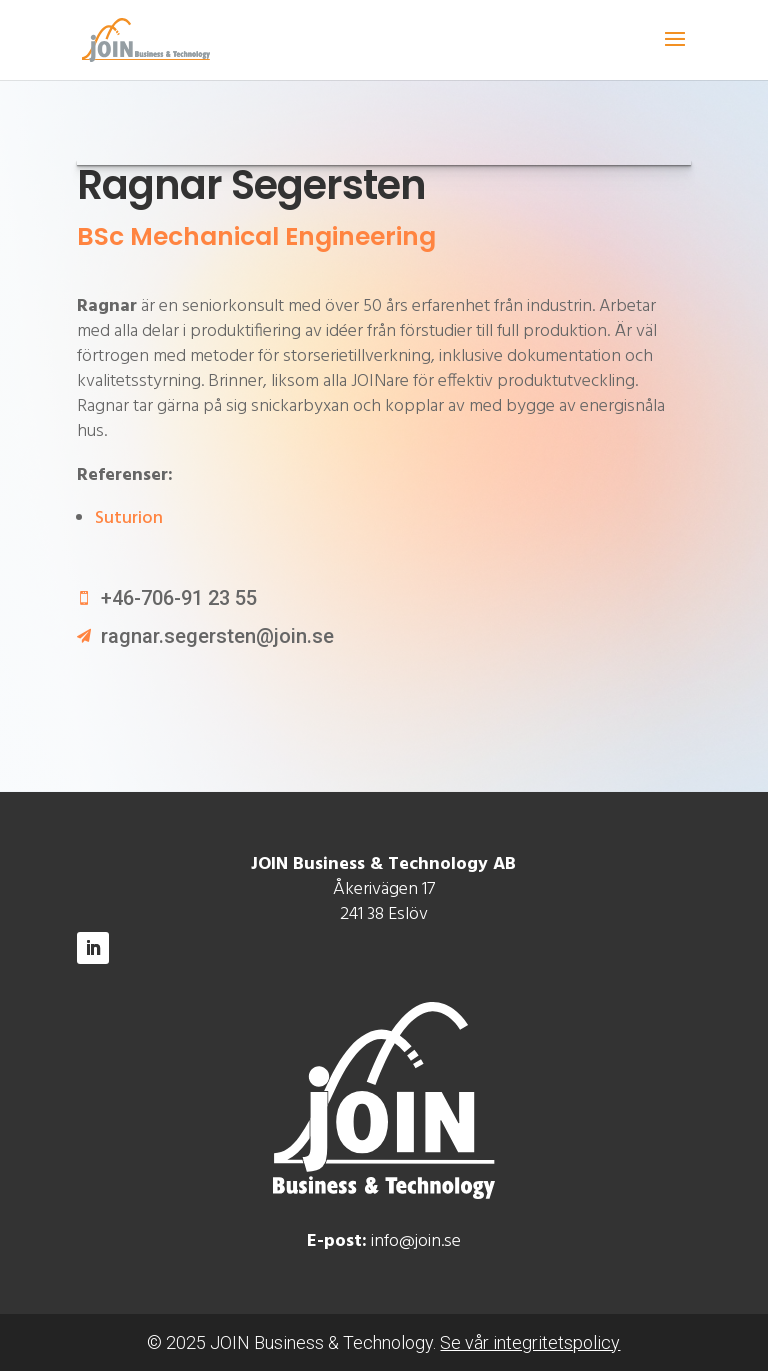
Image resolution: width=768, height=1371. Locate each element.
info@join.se (416, 1241)
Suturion (129, 518)
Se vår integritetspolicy (530, 1342)
